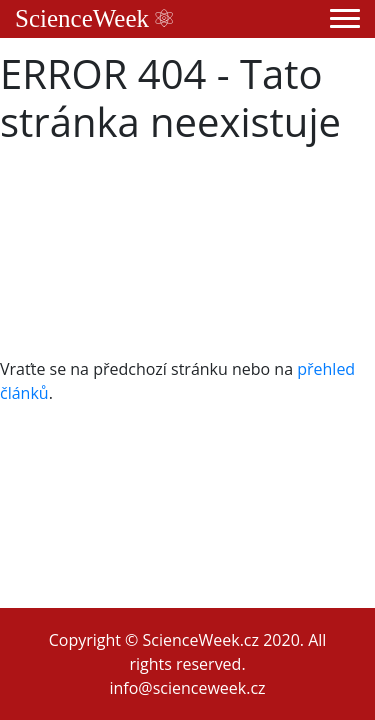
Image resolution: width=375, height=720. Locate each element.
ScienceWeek (94, 18)
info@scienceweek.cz (187, 688)
